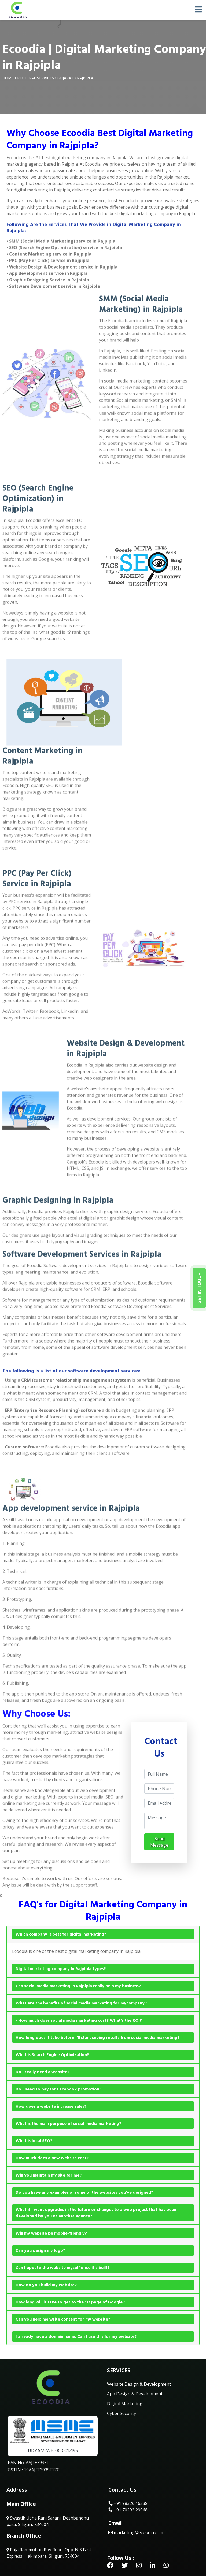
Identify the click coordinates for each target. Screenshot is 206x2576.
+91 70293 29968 (128, 2510)
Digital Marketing (124, 2404)
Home (8, 77)
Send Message (159, 1842)
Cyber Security (121, 2413)
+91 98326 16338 (128, 2503)
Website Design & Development (139, 2384)
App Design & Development (135, 2394)
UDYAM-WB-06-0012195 (53, 2450)
